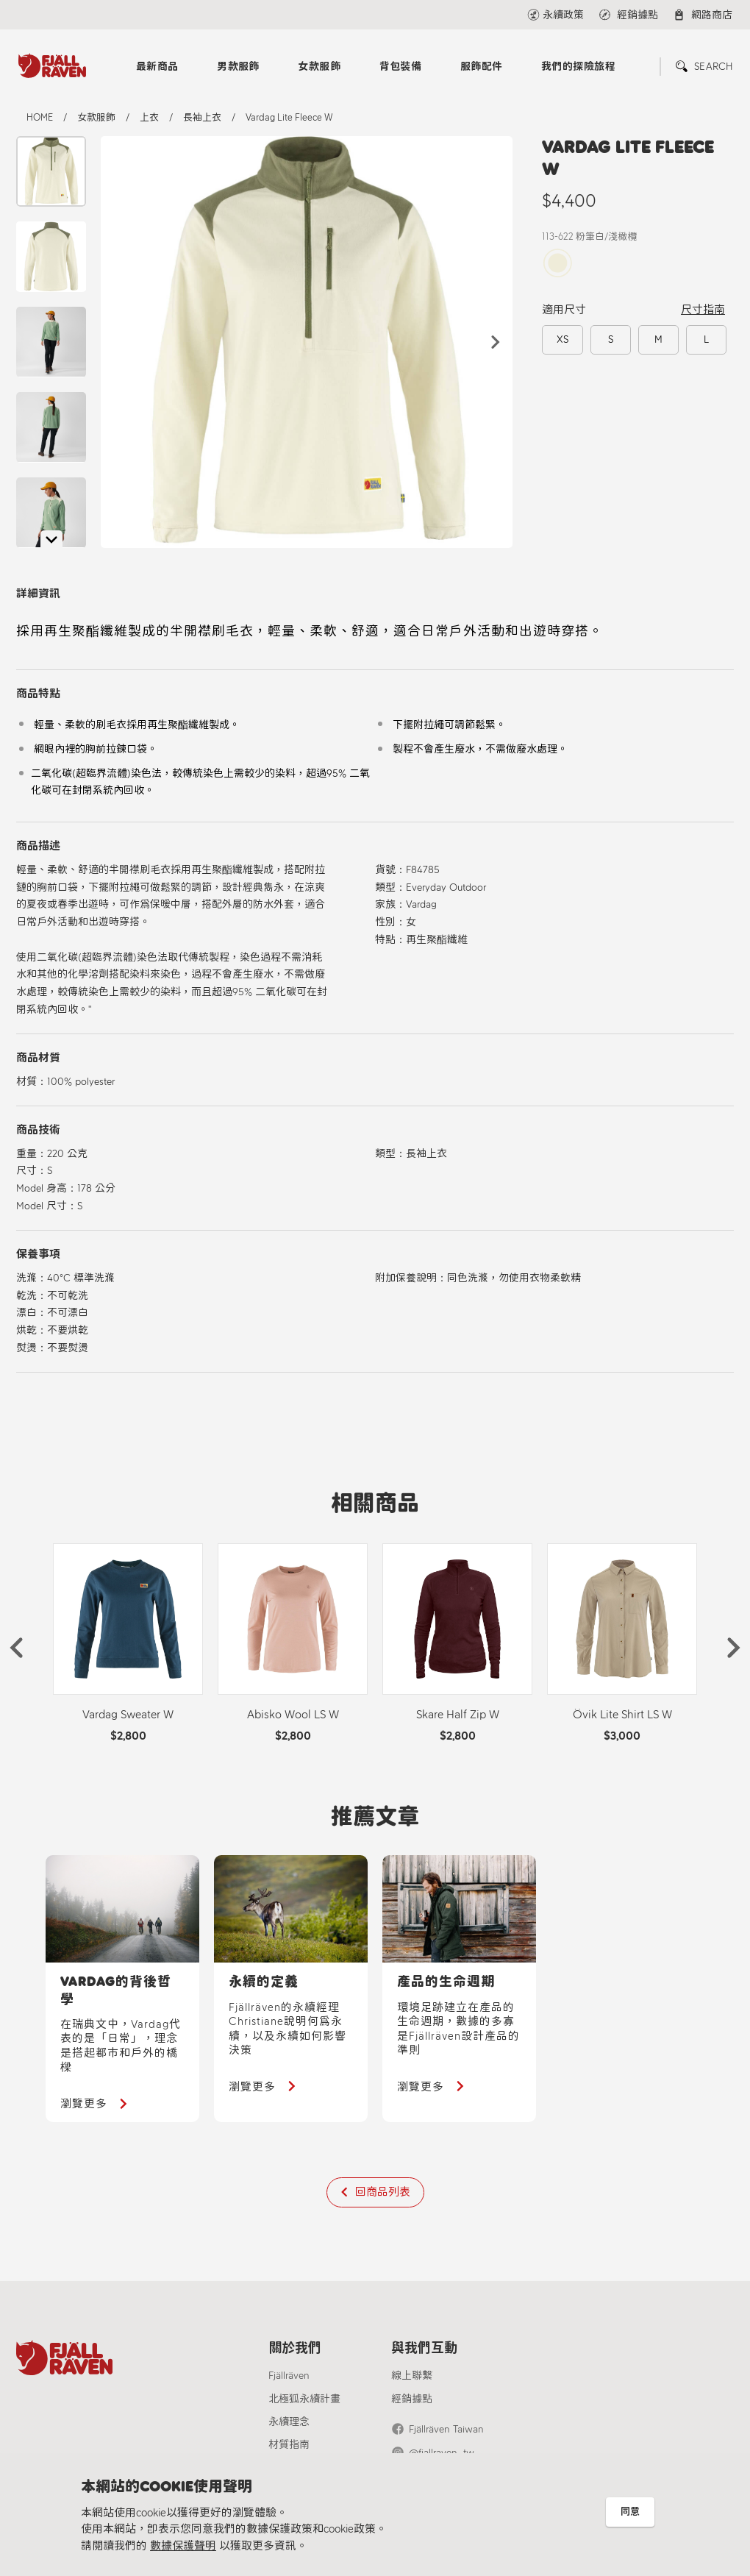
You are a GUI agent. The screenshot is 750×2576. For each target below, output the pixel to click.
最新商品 (157, 66)
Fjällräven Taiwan (446, 2429)
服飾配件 (481, 66)
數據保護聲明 (183, 2545)
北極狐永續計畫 (304, 2399)
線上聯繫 (411, 2375)
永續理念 (289, 2422)
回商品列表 (382, 2192)
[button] (495, 342)
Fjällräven (289, 2375)
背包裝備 (400, 66)
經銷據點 (411, 2399)
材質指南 (289, 2444)
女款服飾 (319, 66)
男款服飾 (238, 66)
